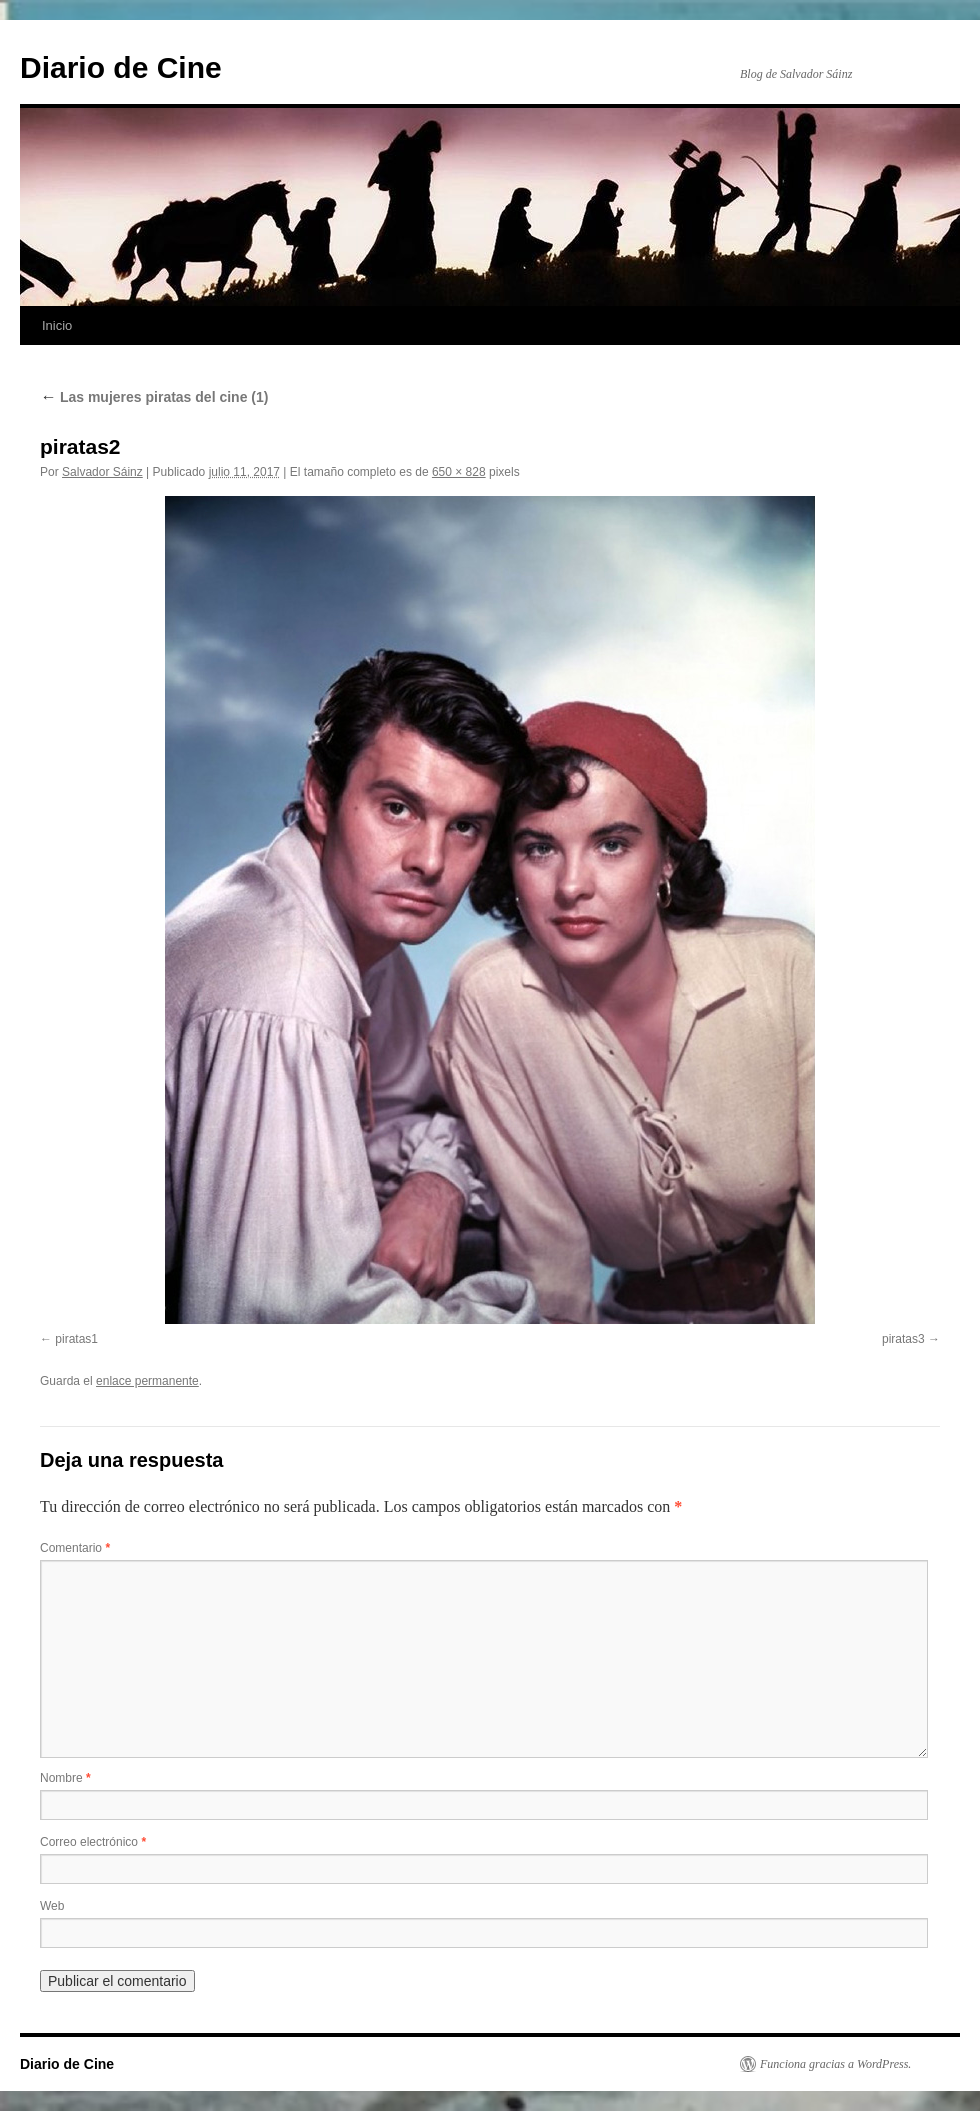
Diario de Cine (121, 67)
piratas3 (903, 1339)
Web (52, 1906)
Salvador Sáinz (102, 472)
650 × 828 (459, 472)
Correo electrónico (93, 1842)
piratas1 (76, 1339)
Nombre (65, 1778)
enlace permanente (147, 1381)
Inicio (57, 325)
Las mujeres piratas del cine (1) (154, 397)
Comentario (75, 1548)
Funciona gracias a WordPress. (835, 2064)
